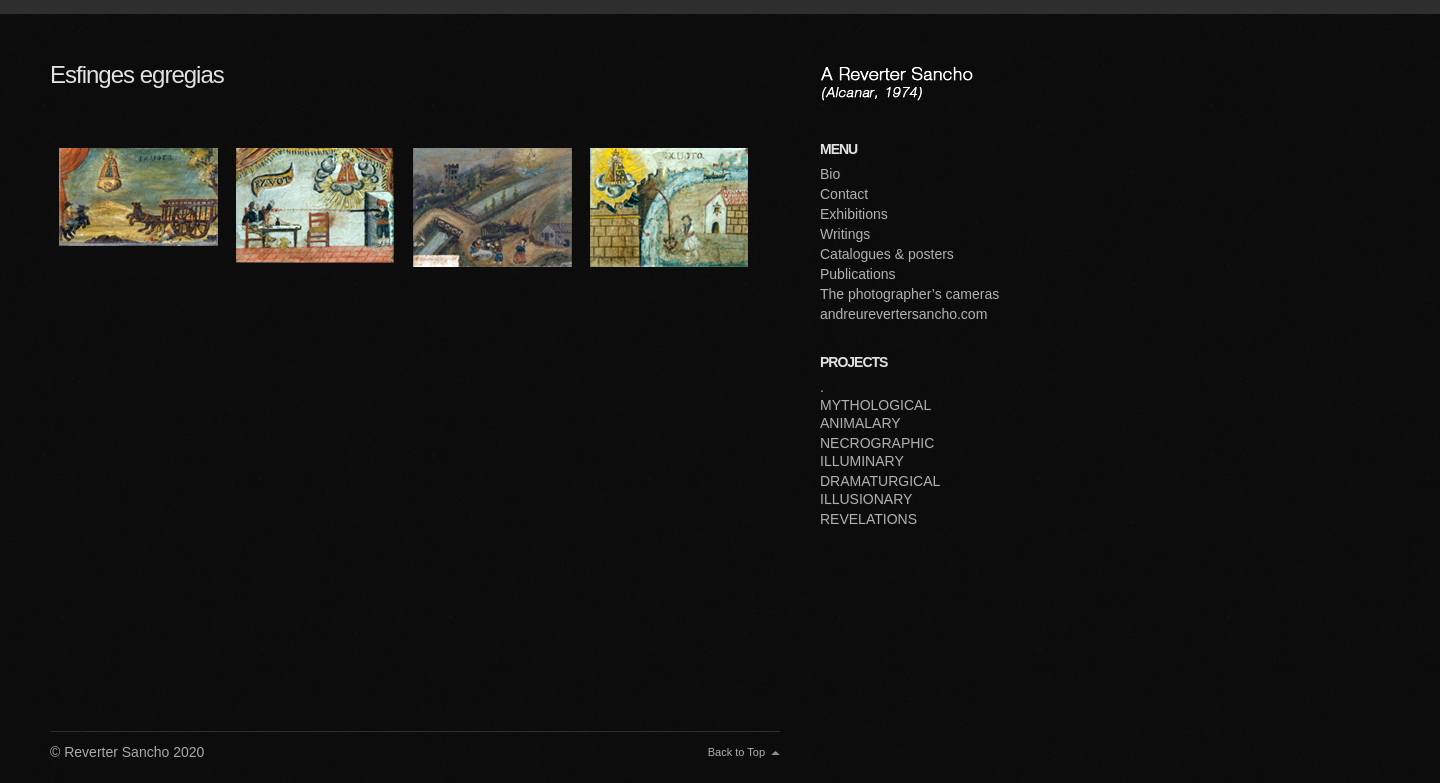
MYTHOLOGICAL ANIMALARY (875, 414)
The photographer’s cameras (909, 294)
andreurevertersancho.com (903, 314)
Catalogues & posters (887, 254)
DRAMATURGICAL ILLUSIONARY (880, 490)
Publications (858, 274)
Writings (845, 234)
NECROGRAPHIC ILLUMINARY (877, 452)
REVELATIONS (868, 519)
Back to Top (736, 752)
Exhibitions (854, 214)
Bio (830, 174)
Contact (844, 194)
